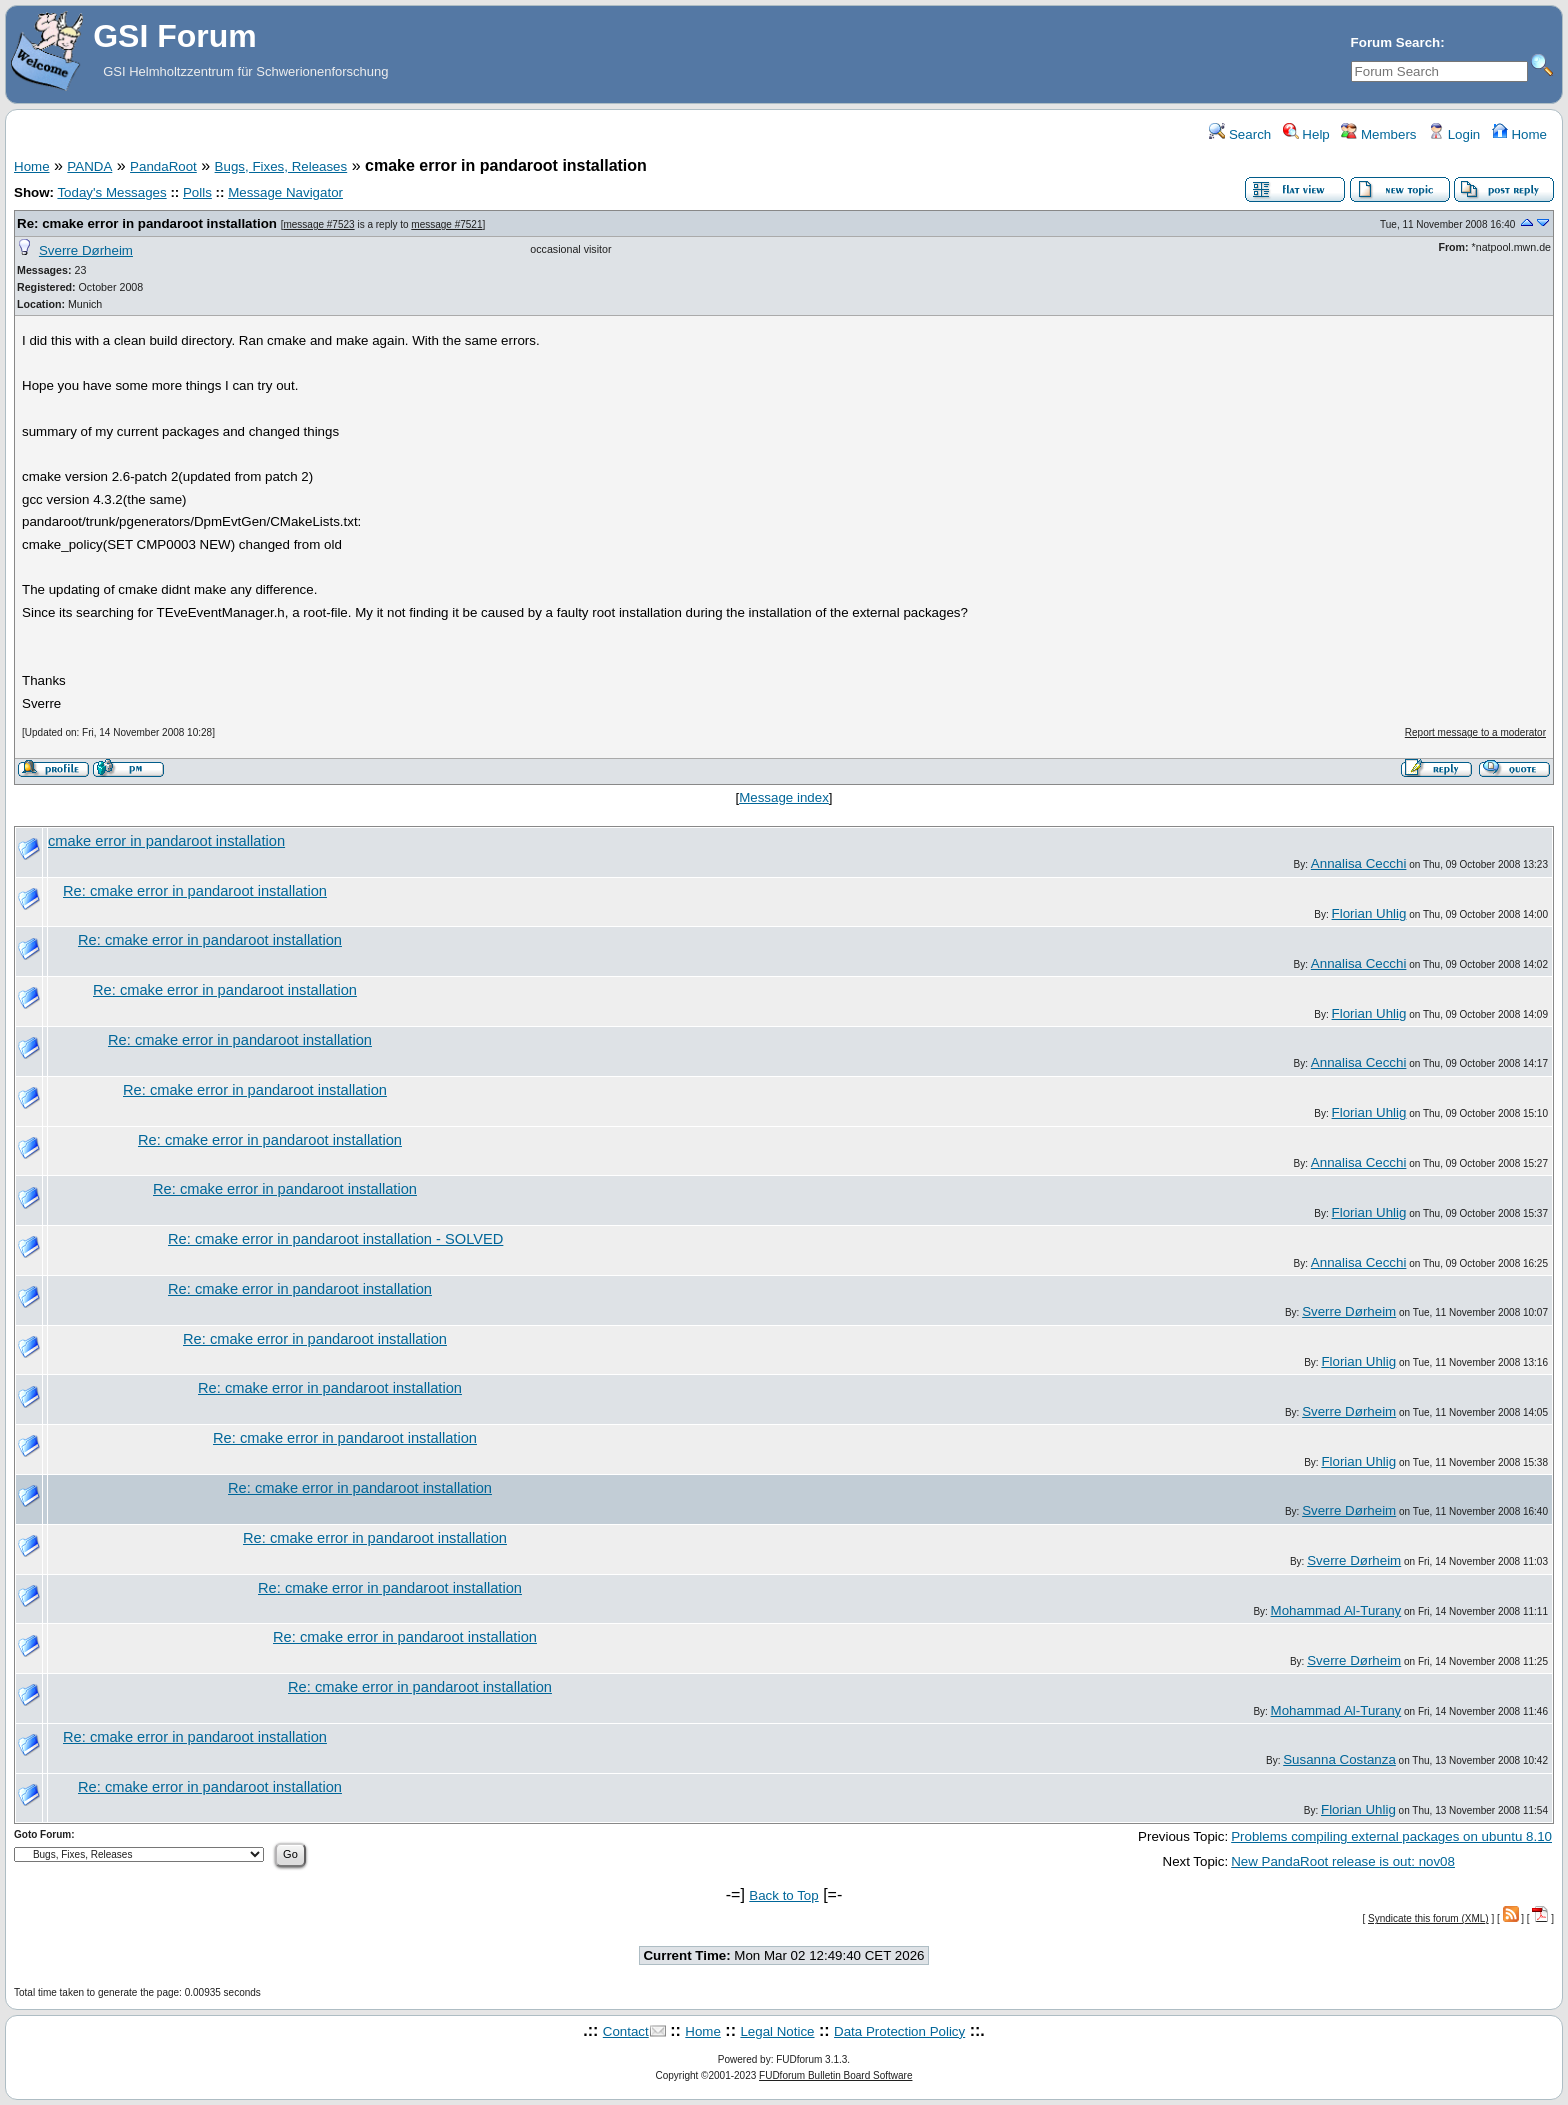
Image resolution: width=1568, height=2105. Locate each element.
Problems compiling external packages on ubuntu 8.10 (1391, 1836)
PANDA (89, 166)
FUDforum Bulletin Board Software (835, 2075)
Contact (626, 2031)
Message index (784, 797)
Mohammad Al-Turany (1336, 1610)
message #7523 (318, 224)
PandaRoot (163, 166)
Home (1519, 134)
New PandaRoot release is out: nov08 (1343, 1861)
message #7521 (446, 224)
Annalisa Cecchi (1359, 863)
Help (1306, 134)
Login (1454, 134)
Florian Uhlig (1369, 913)
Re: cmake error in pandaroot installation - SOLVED (335, 1239)
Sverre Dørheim (86, 250)
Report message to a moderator (1475, 732)
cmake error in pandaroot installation (166, 841)
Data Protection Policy (899, 2031)
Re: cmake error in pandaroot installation (147, 223)
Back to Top (783, 1895)
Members (1378, 134)
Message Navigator (285, 192)
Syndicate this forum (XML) (1428, 1918)
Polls (197, 192)
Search (1240, 134)
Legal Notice (777, 2031)
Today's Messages (111, 192)
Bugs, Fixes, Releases (281, 166)
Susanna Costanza (1339, 1759)
